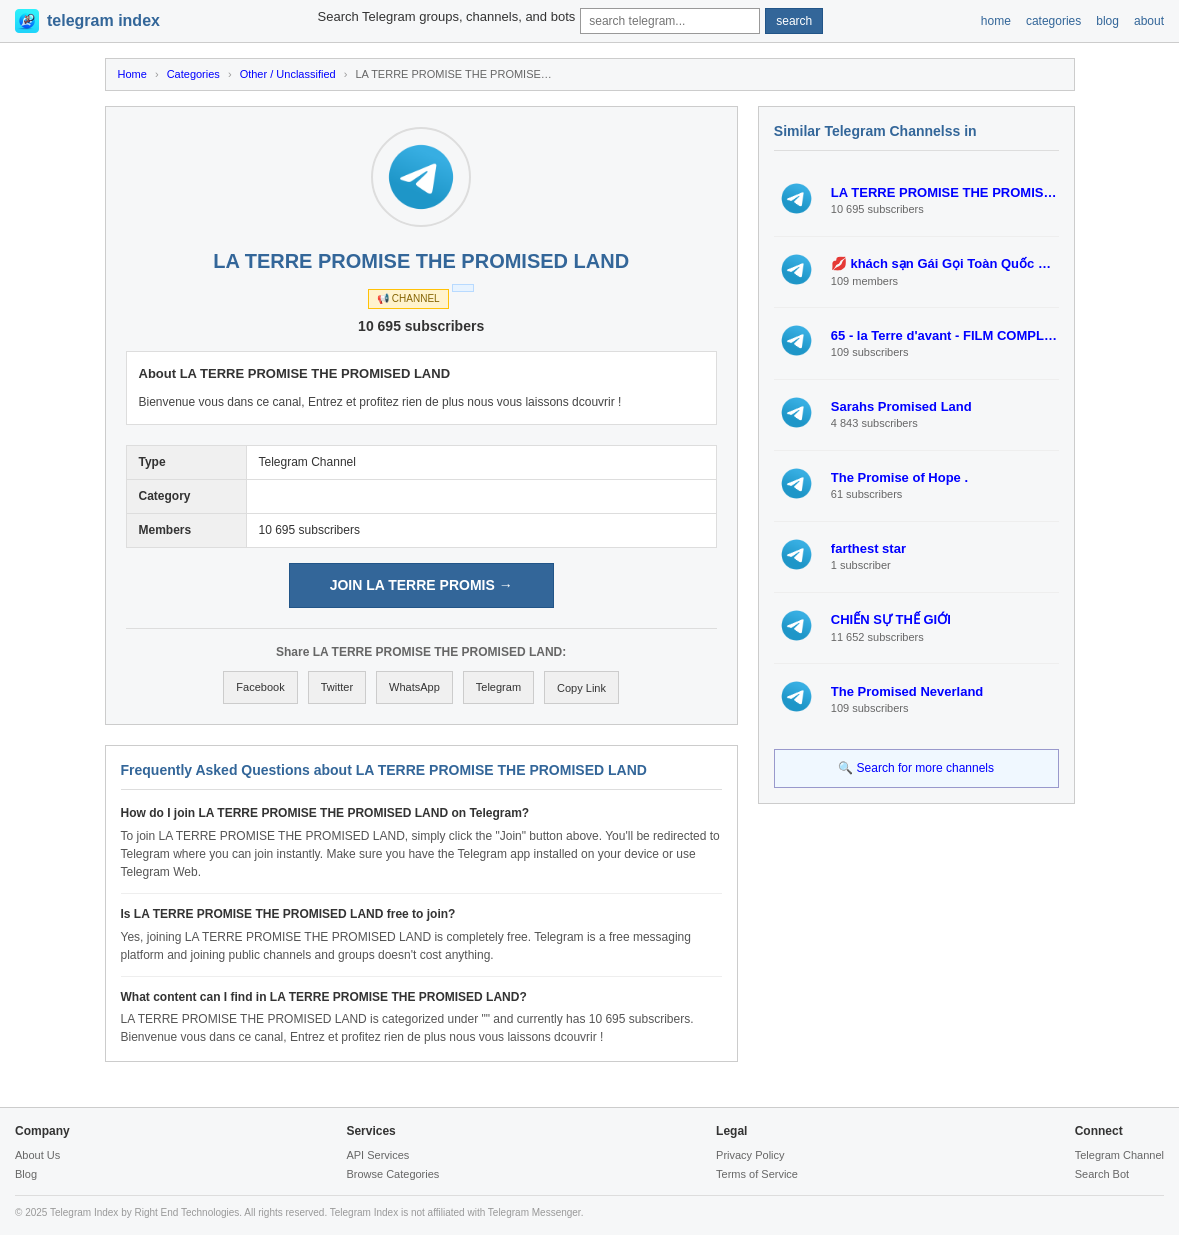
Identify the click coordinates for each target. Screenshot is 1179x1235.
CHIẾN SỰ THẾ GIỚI (891, 619)
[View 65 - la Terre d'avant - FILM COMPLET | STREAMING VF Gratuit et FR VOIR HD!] (796, 343)
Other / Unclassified (288, 74)
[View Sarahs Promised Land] (796, 415)
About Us (37, 1155)
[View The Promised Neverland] (796, 699)
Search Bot (1102, 1174)
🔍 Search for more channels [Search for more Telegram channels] (916, 768)
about (1149, 21)
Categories (193, 74)
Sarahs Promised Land (901, 406)
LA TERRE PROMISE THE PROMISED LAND (945, 192)
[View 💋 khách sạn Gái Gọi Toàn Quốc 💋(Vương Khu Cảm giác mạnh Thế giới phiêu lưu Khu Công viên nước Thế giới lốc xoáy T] (796, 272)
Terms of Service (757, 1174)
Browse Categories (392, 1174)
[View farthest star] (796, 557)
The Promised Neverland (907, 691)
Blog (26, 1174)
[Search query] (670, 21)
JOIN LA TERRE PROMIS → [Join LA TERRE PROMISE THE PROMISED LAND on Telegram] (421, 585)
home (996, 21)
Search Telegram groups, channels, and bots (447, 16)
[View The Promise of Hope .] (796, 486)
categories (1053, 21)
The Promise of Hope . (899, 477)
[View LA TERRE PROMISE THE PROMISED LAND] (796, 201)
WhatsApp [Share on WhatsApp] (414, 687)
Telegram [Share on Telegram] (498, 687)
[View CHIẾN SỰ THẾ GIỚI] (796, 628)
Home (132, 74)
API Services (377, 1155)
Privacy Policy (750, 1155)
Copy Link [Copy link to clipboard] (581, 688)
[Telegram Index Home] (87, 21)
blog (1107, 21)
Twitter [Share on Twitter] (337, 687)
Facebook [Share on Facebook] (260, 687)
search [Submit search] (794, 21)
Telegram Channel (1119, 1155)
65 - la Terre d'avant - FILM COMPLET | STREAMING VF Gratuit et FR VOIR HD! (945, 335)
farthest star (868, 548)
